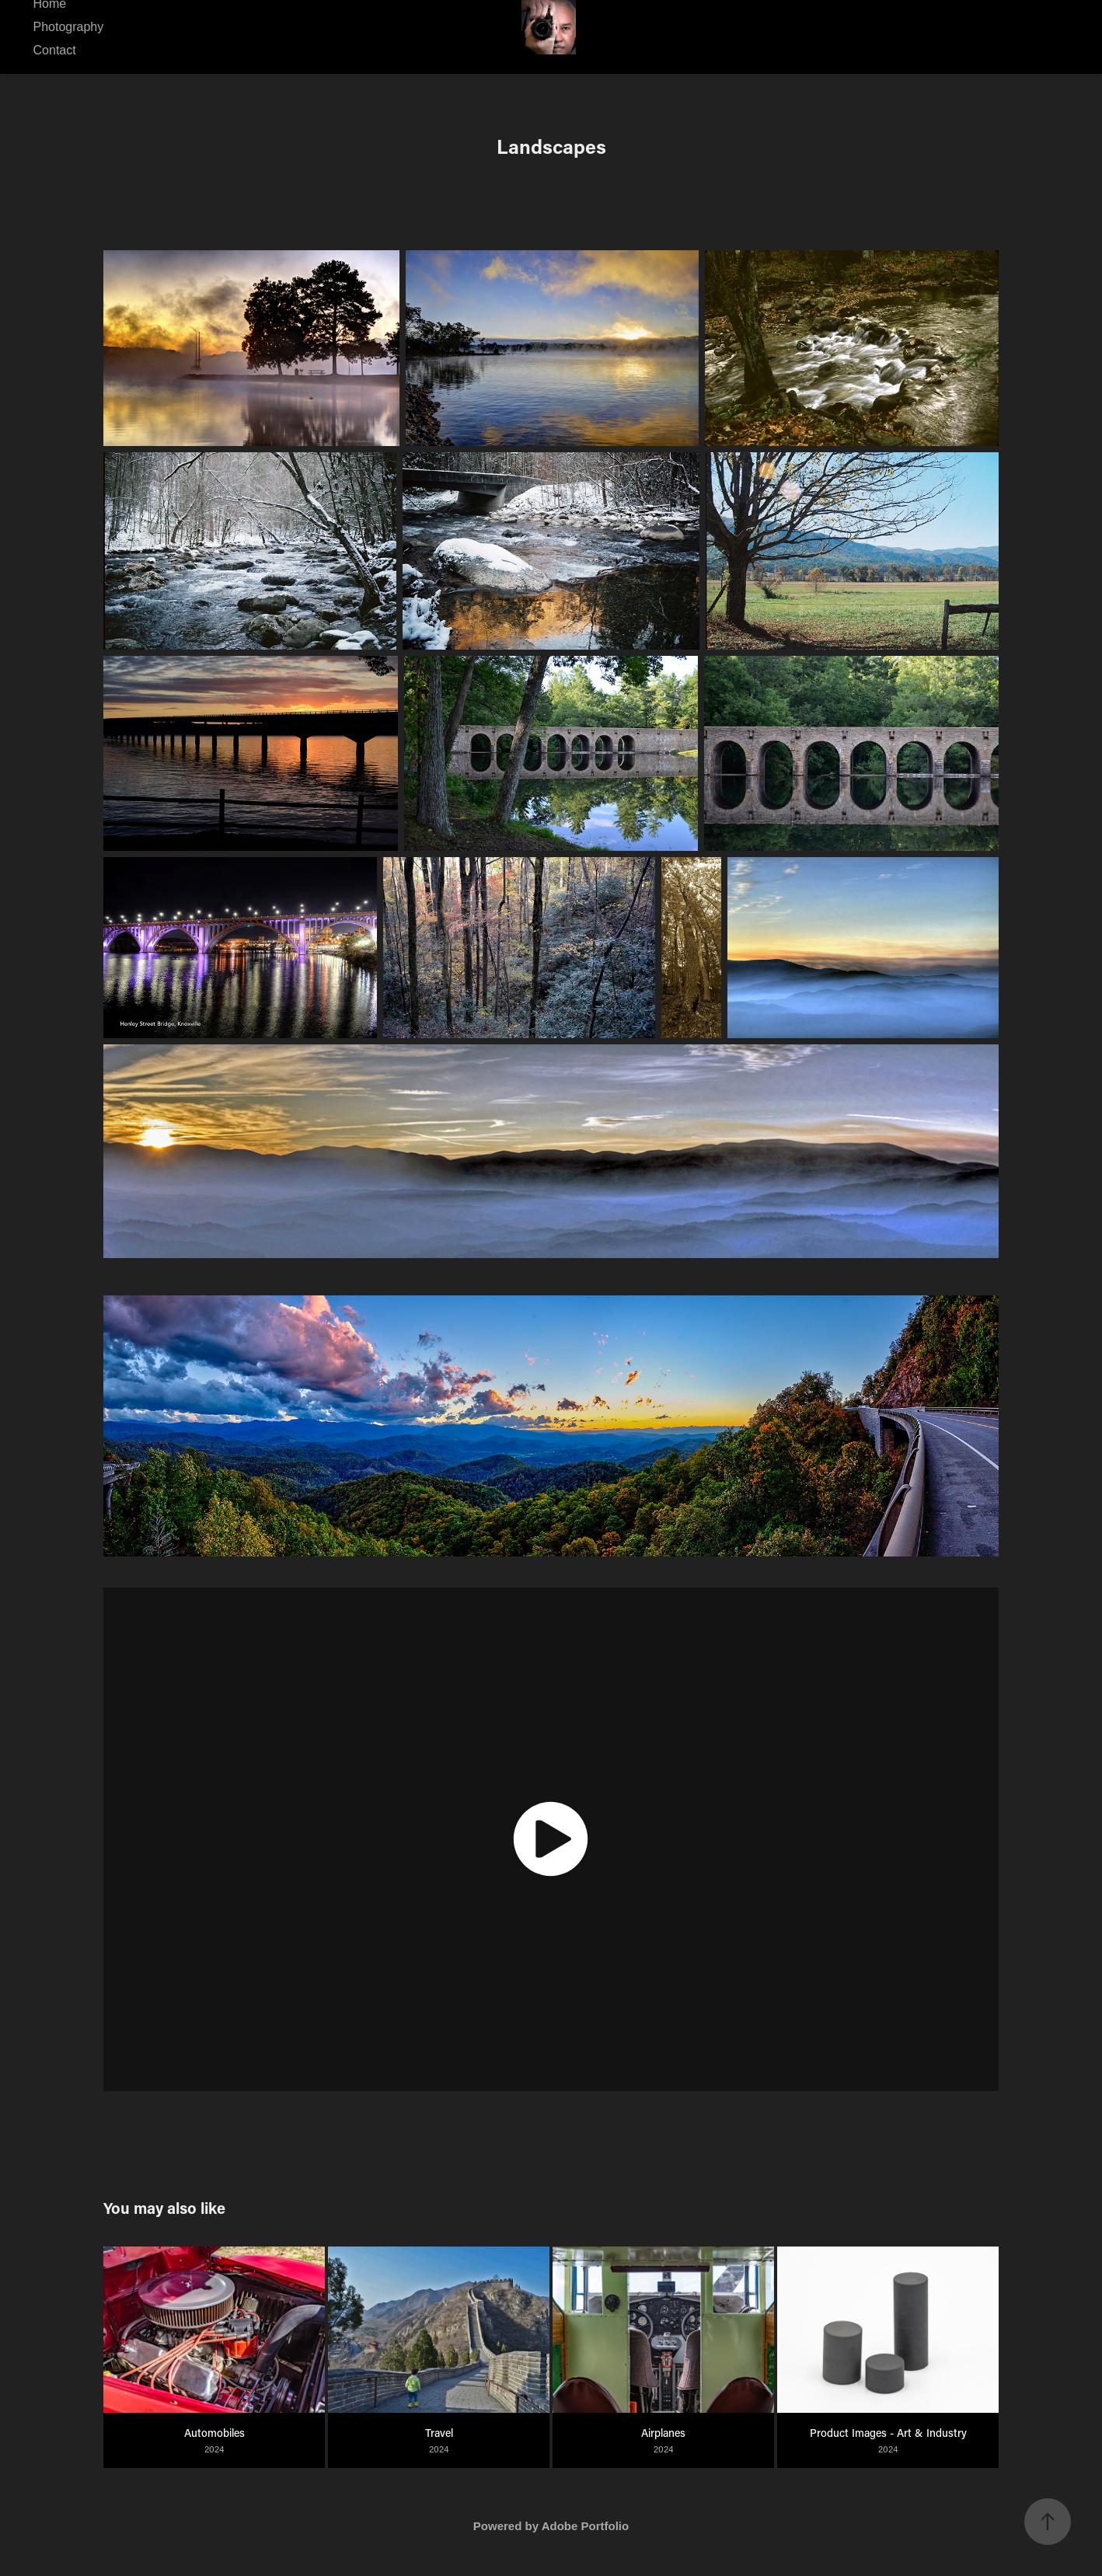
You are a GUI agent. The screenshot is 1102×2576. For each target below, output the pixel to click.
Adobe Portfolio (585, 2525)
